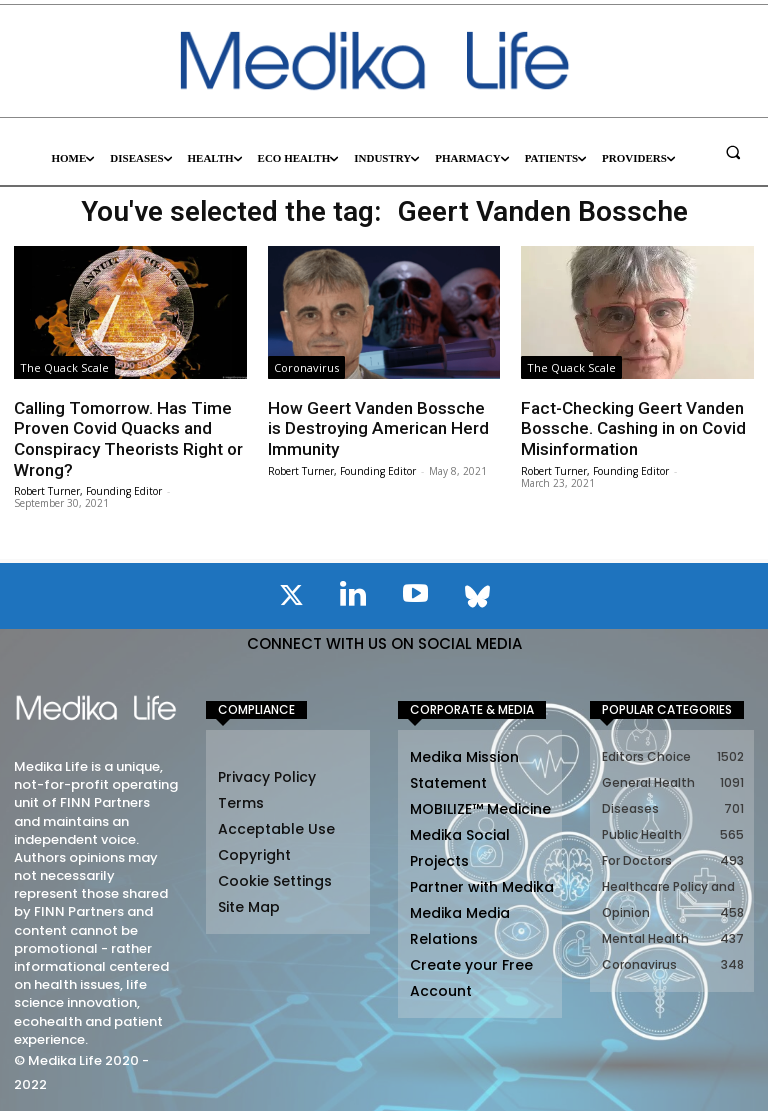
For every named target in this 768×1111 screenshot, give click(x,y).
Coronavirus (306, 367)
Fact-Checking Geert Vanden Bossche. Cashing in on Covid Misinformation (632, 428)
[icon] (291, 598)
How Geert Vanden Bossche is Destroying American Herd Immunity (377, 428)
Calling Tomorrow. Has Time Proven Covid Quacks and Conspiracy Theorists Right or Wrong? (128, 438)
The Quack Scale (64, 367)
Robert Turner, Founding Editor (88, 490)
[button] (733, 152)
